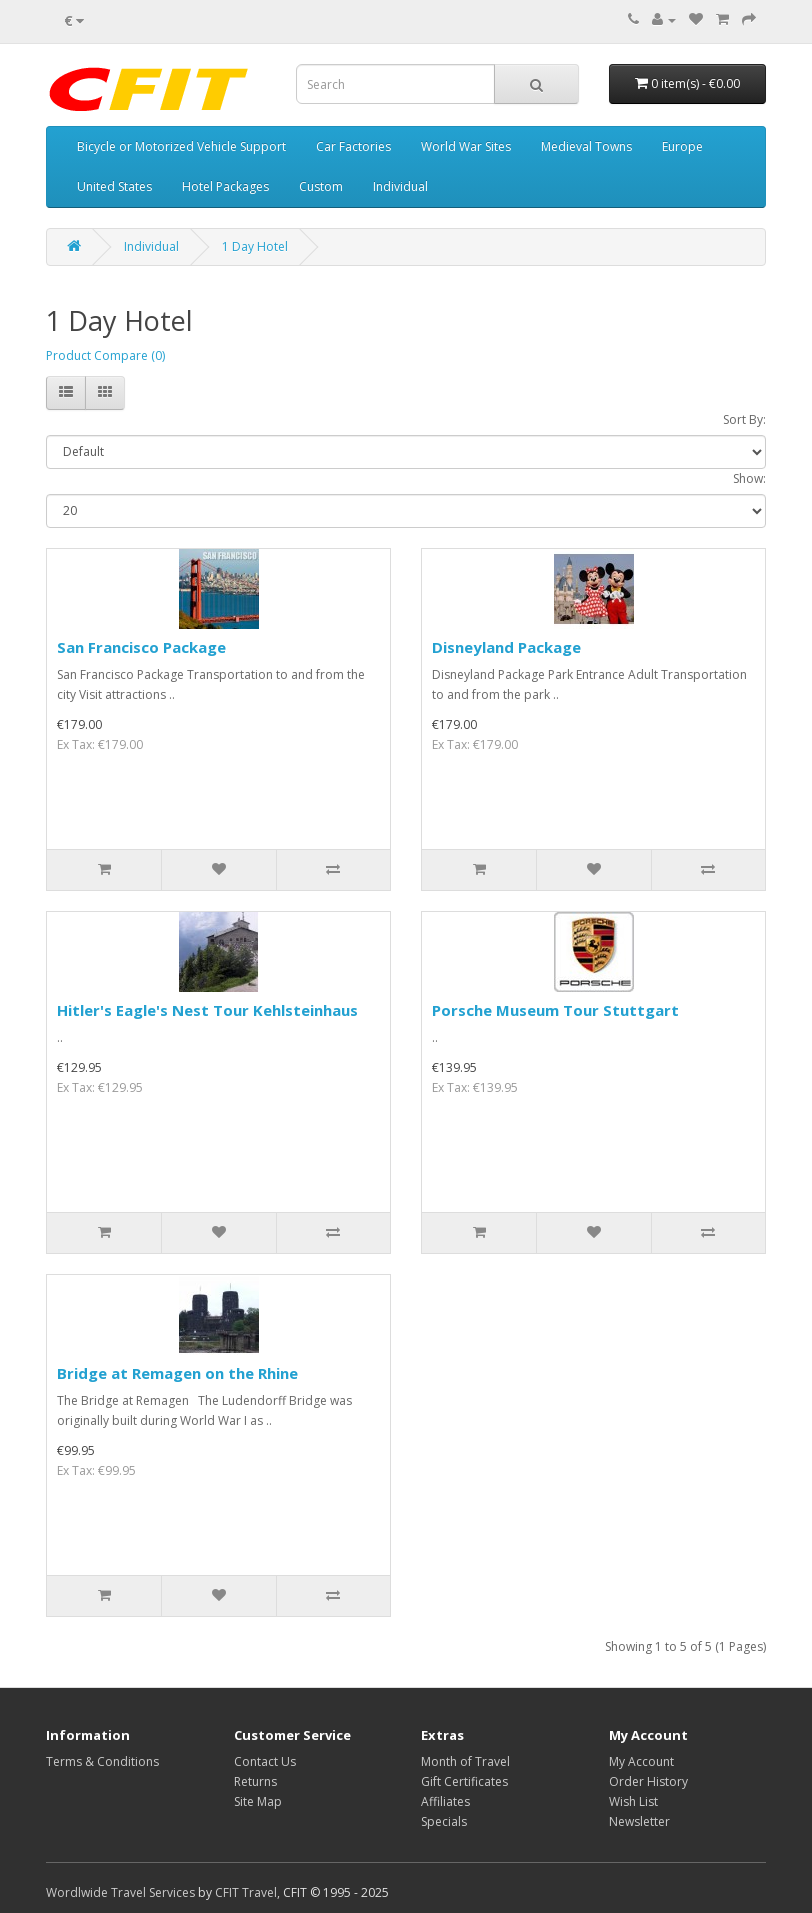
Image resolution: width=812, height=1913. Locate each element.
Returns (255, 1781)
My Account (641, 1761)
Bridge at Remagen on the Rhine (177, 1373)
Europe (682, 146)
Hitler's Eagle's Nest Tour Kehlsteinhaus (207, 1010)
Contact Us (265, 1761)
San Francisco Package (141, 647)
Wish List (633, 1801)
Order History (648, 1781)
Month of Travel (465, 1761)
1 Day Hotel (255, 246)
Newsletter (639, 1821)
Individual (400, 186)
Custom (321, 186)
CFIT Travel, (247, 1892)
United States (114, 186)
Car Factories (353, 146)
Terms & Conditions (102, 1761)
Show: (749, 478)
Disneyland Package (506, 647)
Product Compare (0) (105, 355)
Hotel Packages (225, 186)
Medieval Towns (586, 146)
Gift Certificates (464, 1781)
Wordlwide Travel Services (120, 1892)
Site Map (258, 1801)
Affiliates (445, 1801)
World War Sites (466, 146)
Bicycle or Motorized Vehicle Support (181, 146)
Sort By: (744, 419)
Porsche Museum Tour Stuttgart (555, 1010)
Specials (444, 1821)
